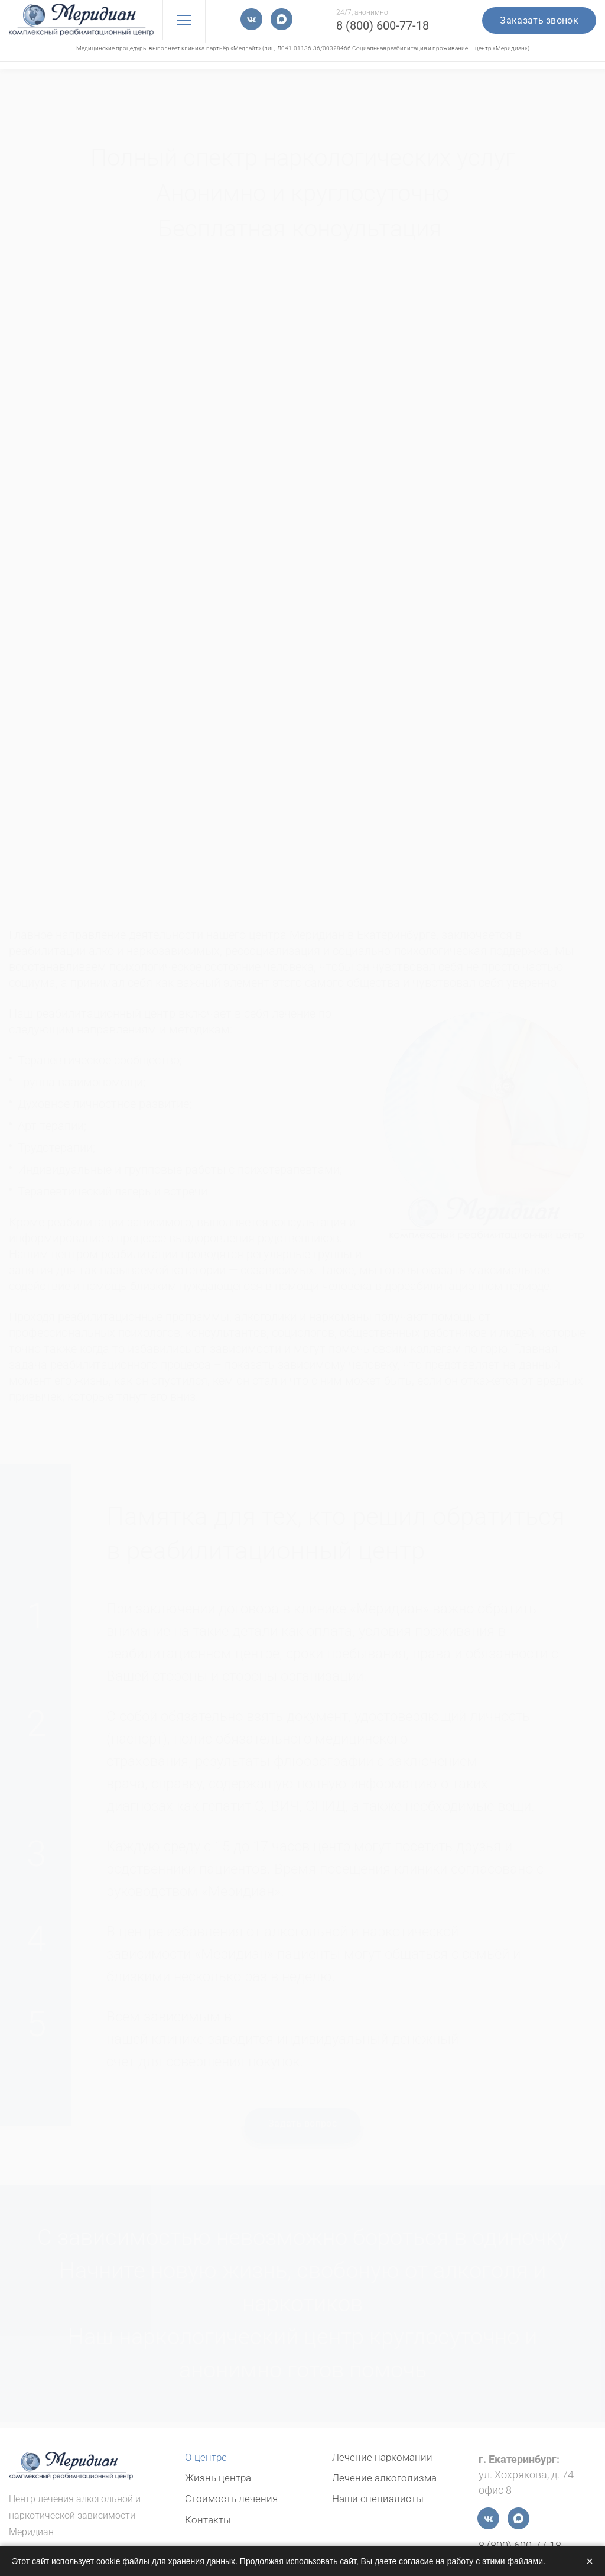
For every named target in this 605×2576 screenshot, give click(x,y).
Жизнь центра (219, 2477)
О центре (206, 2457)
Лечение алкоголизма (386, 2477)
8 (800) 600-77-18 (382, 25)
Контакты (209, 2519)
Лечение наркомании (384, 2457)
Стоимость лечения (233, 2498)
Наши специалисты (379, 2498)
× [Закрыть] (589, 2561)
